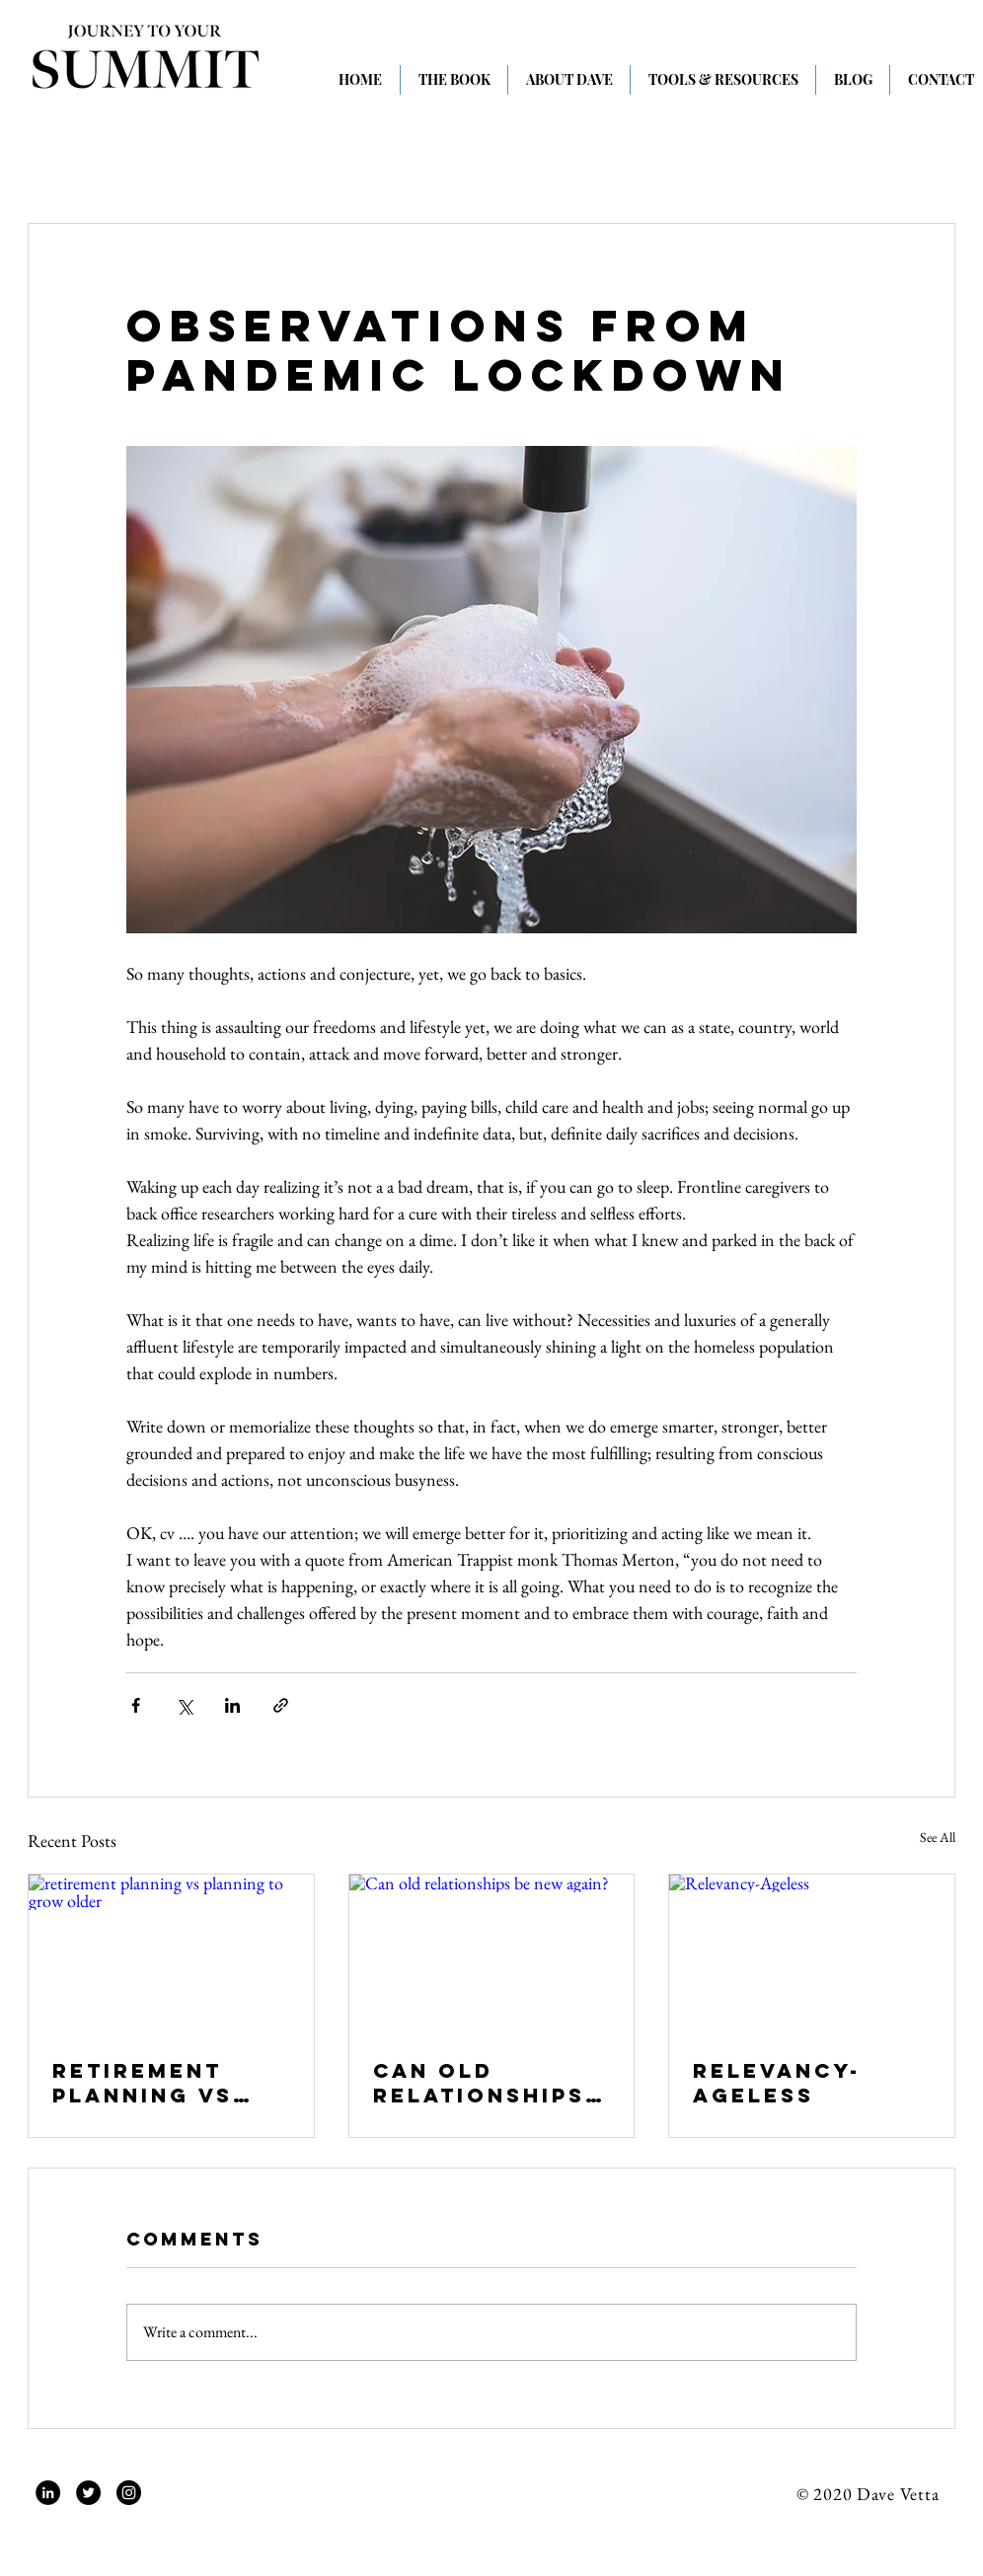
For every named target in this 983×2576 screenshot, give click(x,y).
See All (937, 1837)
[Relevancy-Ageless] (811, 1954)
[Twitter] (88, 2492)
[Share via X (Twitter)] (184, 1705)
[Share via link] (280, 1705)
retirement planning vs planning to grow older (144, 2082)
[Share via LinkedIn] (232, 1705)
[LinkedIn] (48, 2492)
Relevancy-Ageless (777, 2082)
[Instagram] (128, 2492)
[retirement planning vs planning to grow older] (171, 1954)
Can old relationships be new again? (479, 2082)
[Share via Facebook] (135, 1705)
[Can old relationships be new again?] (492, 1954)
